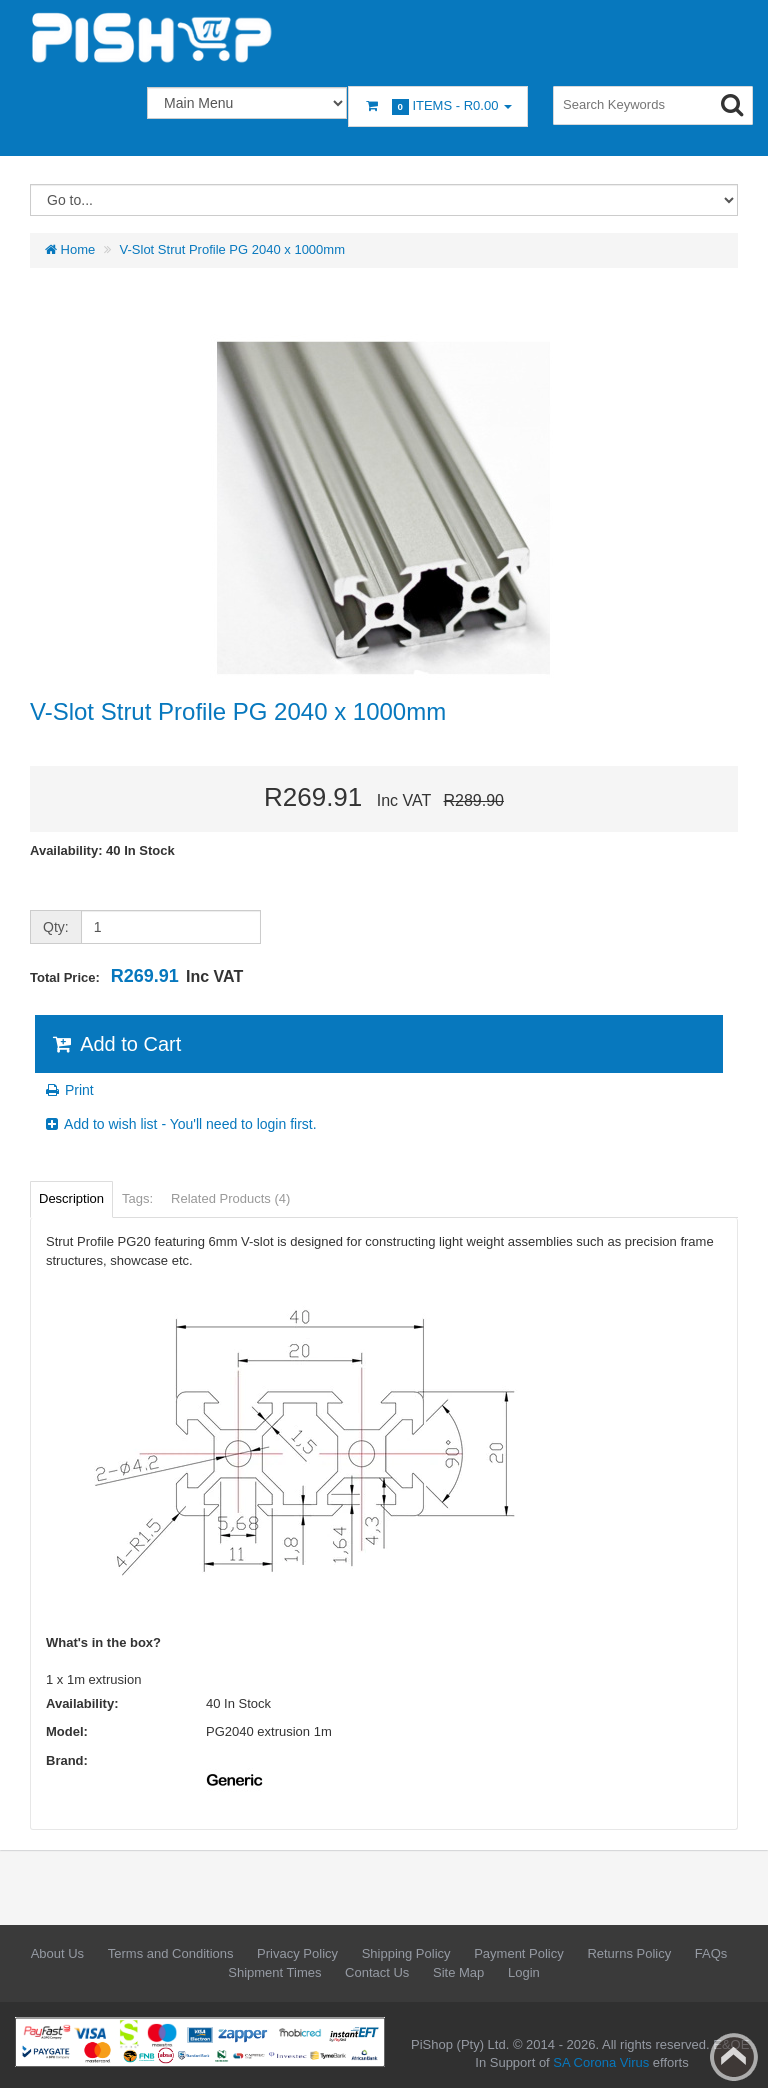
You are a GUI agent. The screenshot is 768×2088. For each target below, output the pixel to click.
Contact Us (377, 1972)
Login (524, 1972)
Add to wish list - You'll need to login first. (180, 1124)
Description (71, 1198)
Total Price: (136, 976)
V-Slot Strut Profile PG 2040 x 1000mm (232, 249)
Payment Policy (519, 1953)
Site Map (458, 1972)
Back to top (734, 2057)
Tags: (137, 1198)
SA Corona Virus (601, 2062)
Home (70, 249)
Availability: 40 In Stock (102, 850)
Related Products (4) (230, 1198)
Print (68, 1090)
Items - (438, 106)
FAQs (711, 1953)
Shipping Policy (406, 1953)
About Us (57, 1953)
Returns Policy (629, 1953)
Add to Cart (115, 1044)
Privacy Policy (297, 1953)
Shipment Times (274, 1972)
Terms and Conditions (171, 1953)
